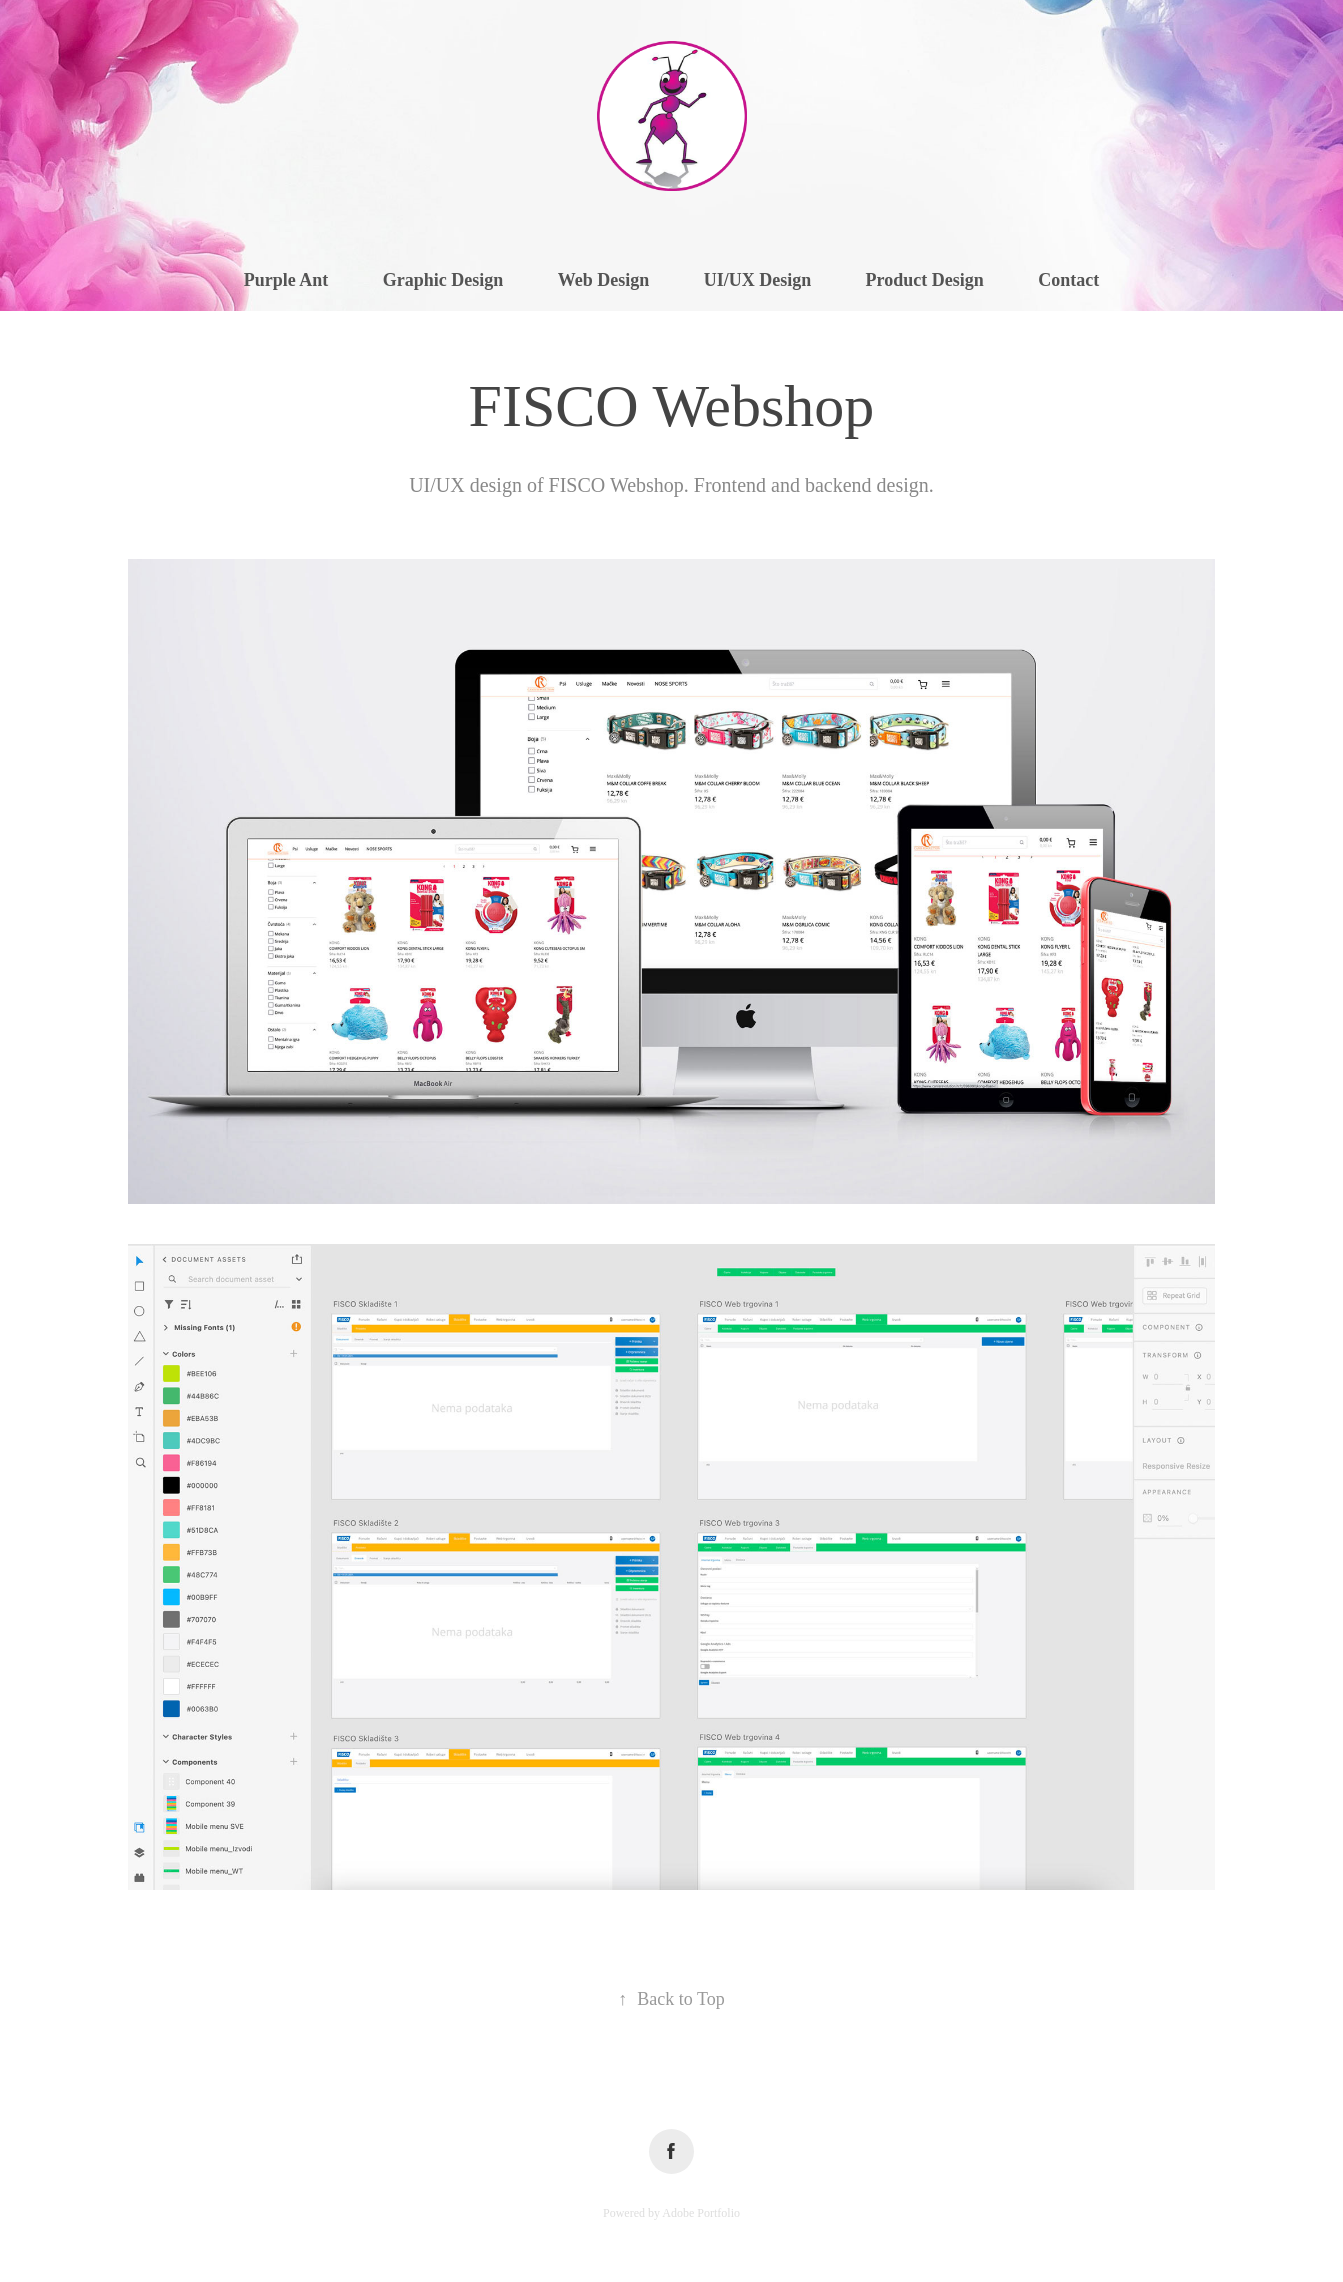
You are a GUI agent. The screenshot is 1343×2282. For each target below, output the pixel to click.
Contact (1068, 280)
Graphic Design (443, 280)
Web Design (604, 280)
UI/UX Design (758, 280)
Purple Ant (286, 280)
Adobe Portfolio (701, 2213)
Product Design (925, 280)
